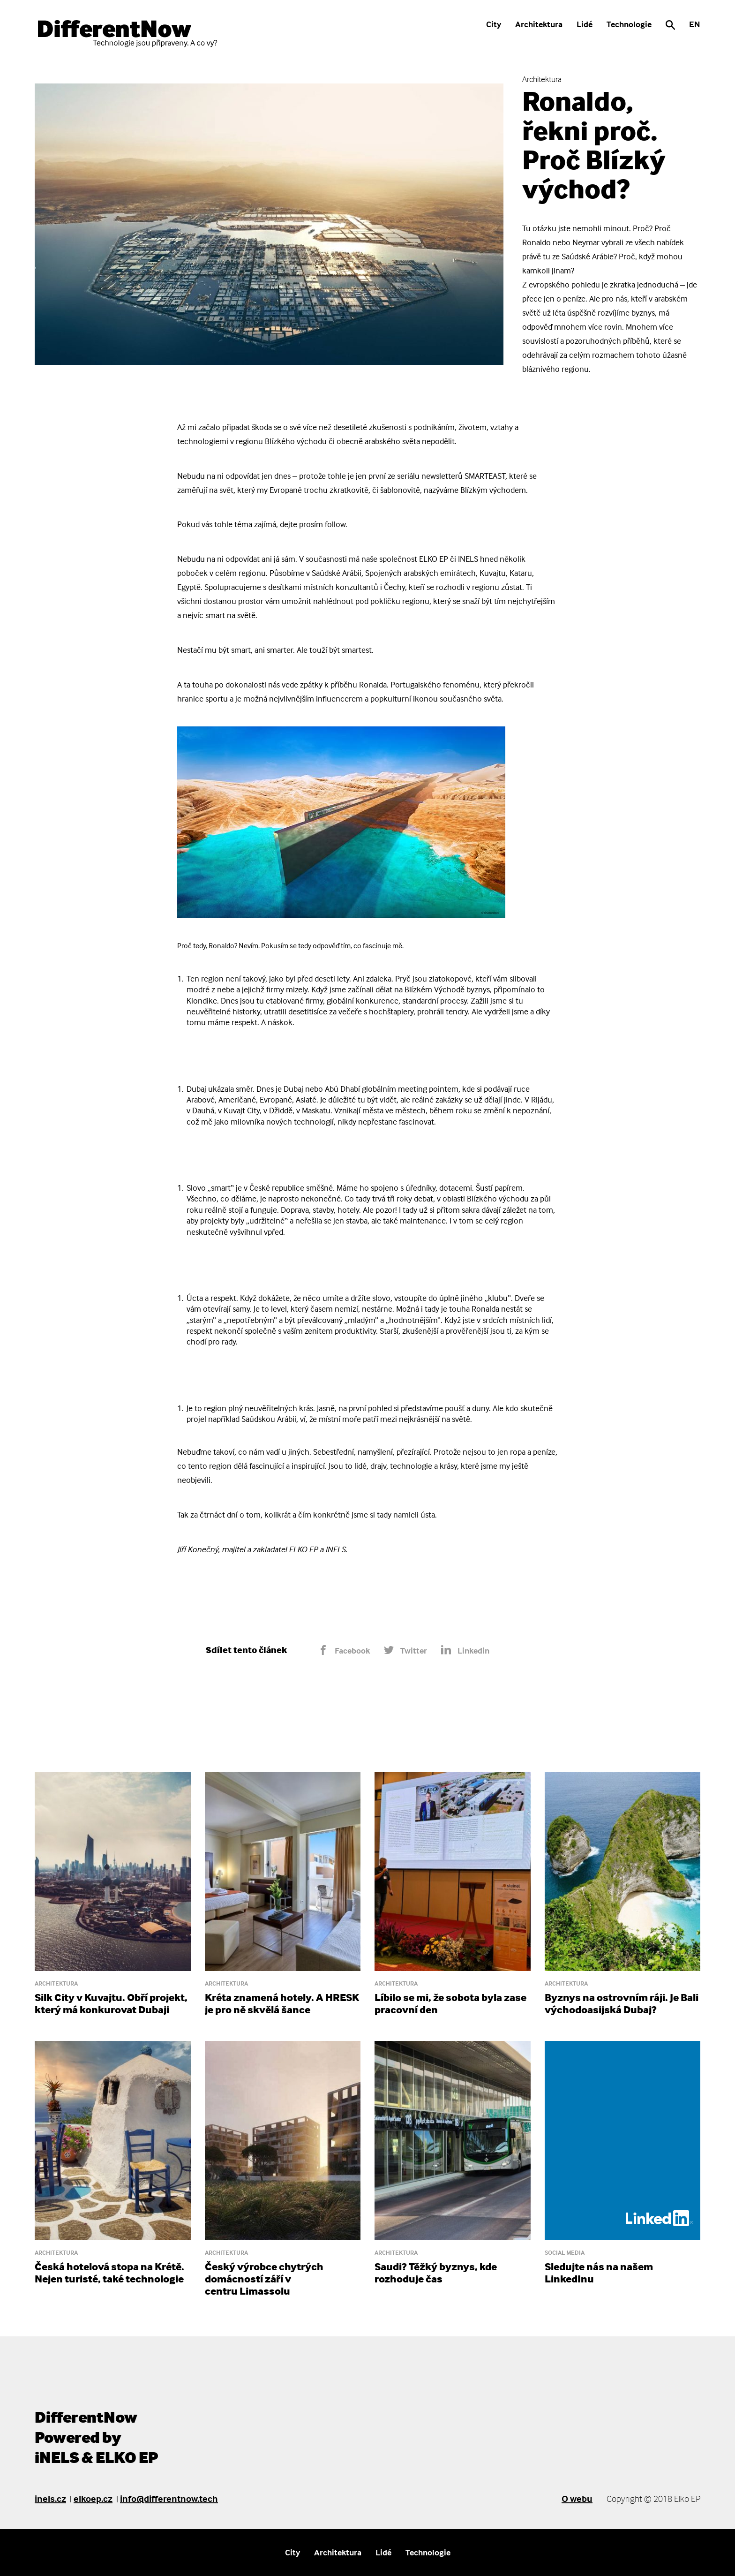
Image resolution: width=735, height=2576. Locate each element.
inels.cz (50, 2498)
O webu (577, 2498)
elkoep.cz (93, 2498)
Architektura (538, 24)
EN (694, 24)
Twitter (405, 1651)
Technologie (629, 24)
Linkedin (465, 1651)
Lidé (584, 24)
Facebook (344, 1651)
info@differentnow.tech (169, 2498)
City (493, 24)
